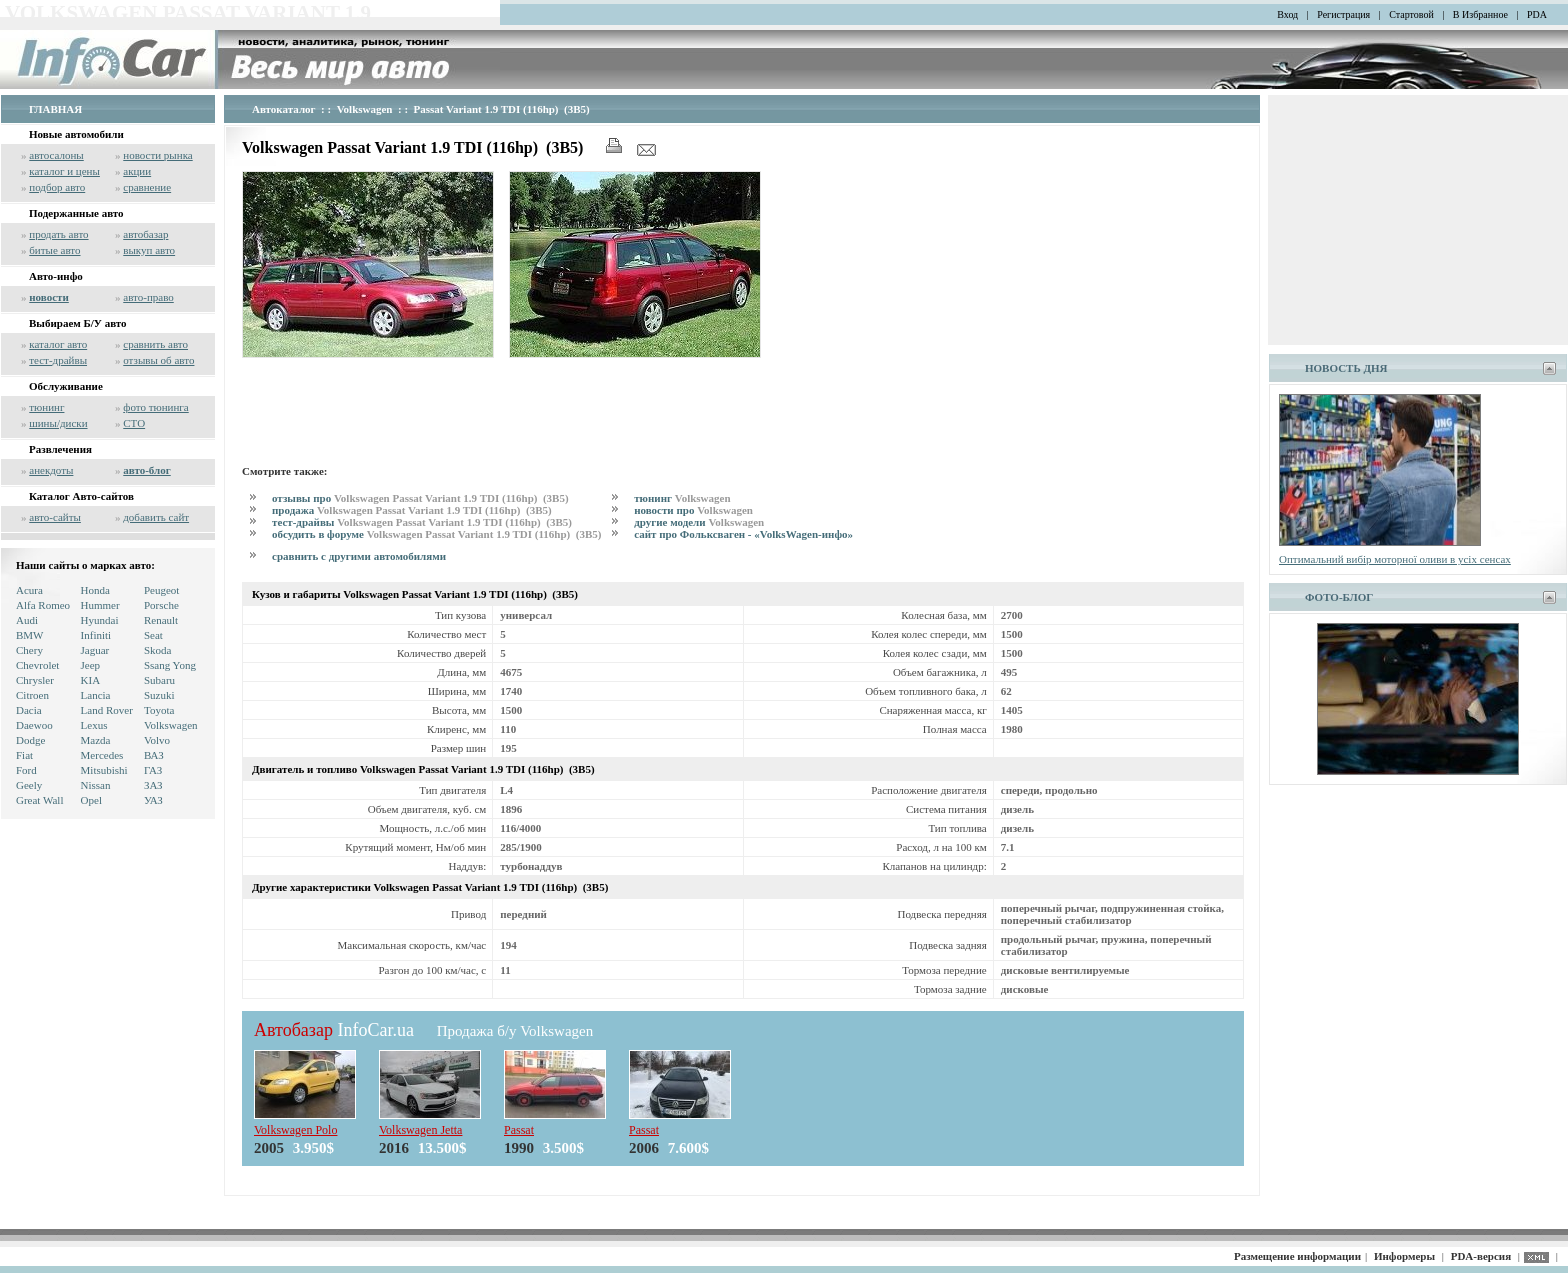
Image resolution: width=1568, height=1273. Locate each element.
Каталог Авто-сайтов (81, 496)
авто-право (148, 297)
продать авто (58, 234)
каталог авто (58, 344)
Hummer (100, 605)
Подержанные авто (76, 213)
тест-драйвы (58, 360)
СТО (134, 423)
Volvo (157, 740)
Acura (29, 590)
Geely (29, 785)
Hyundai (100, 620)
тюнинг (46, 407)
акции (137, 171)
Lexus (94, 725)
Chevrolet (37, 665)
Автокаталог (284, 109)
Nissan (96, 785)
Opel (91, 800)
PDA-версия (1481, 1256)
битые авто (54, 250)
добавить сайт (156, 517)
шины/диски (58, 423)
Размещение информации (1297, 1256)
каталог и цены (64, 171)
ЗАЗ (153, 785)
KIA (91, 680)
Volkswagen (171, 725)
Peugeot (161, 590)
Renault (161, 620)
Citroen (32, 695)
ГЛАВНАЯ (55, 109)
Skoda (158, 650)
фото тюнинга (155, 407)
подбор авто (57, 187)
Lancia (96, 695)
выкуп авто (149, 250)
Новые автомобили (76, 134)
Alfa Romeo (43, 605)
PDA (1537, 14)
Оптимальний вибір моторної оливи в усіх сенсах (1395, 559)
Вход (1287, 14)
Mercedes (102, 755)
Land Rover (107, 710)
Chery (29, 650)
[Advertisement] (606, 408)
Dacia (29, 710)
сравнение (147, 187)
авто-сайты (55, 517)
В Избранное (1480, 14)
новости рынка (157, 155)
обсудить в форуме (438, 534)
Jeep (91, 665)
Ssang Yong (170, 665)
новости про (693, 510)
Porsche (161, 605)
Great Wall (39, 800)
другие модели (699, 522)
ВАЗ (154, 755)
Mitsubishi (104, 770)
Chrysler (35, 680)
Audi (27, 620)
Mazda (96, 740)
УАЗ (153, 800)
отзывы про (421, 498)
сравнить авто (155, 344)
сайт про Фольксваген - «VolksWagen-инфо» (743, 534)
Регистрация (1343, 14)
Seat (153, 635)
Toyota (159, 710)
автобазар (145, 234)
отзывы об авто (158, 360)
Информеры (1404, 1256)
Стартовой (1411, 14)
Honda (95, 590)
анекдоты (51, 470)
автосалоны (56, 155)
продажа (413, 510)
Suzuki (159, 695)
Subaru (159, 680)
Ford (26, 770)
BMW (30, 635)
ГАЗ (153, 770)
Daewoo (34, 725)
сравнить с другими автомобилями (359, 556)
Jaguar (95, 650)
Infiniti (96, 635)
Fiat (24, 755)
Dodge (30, 740)
